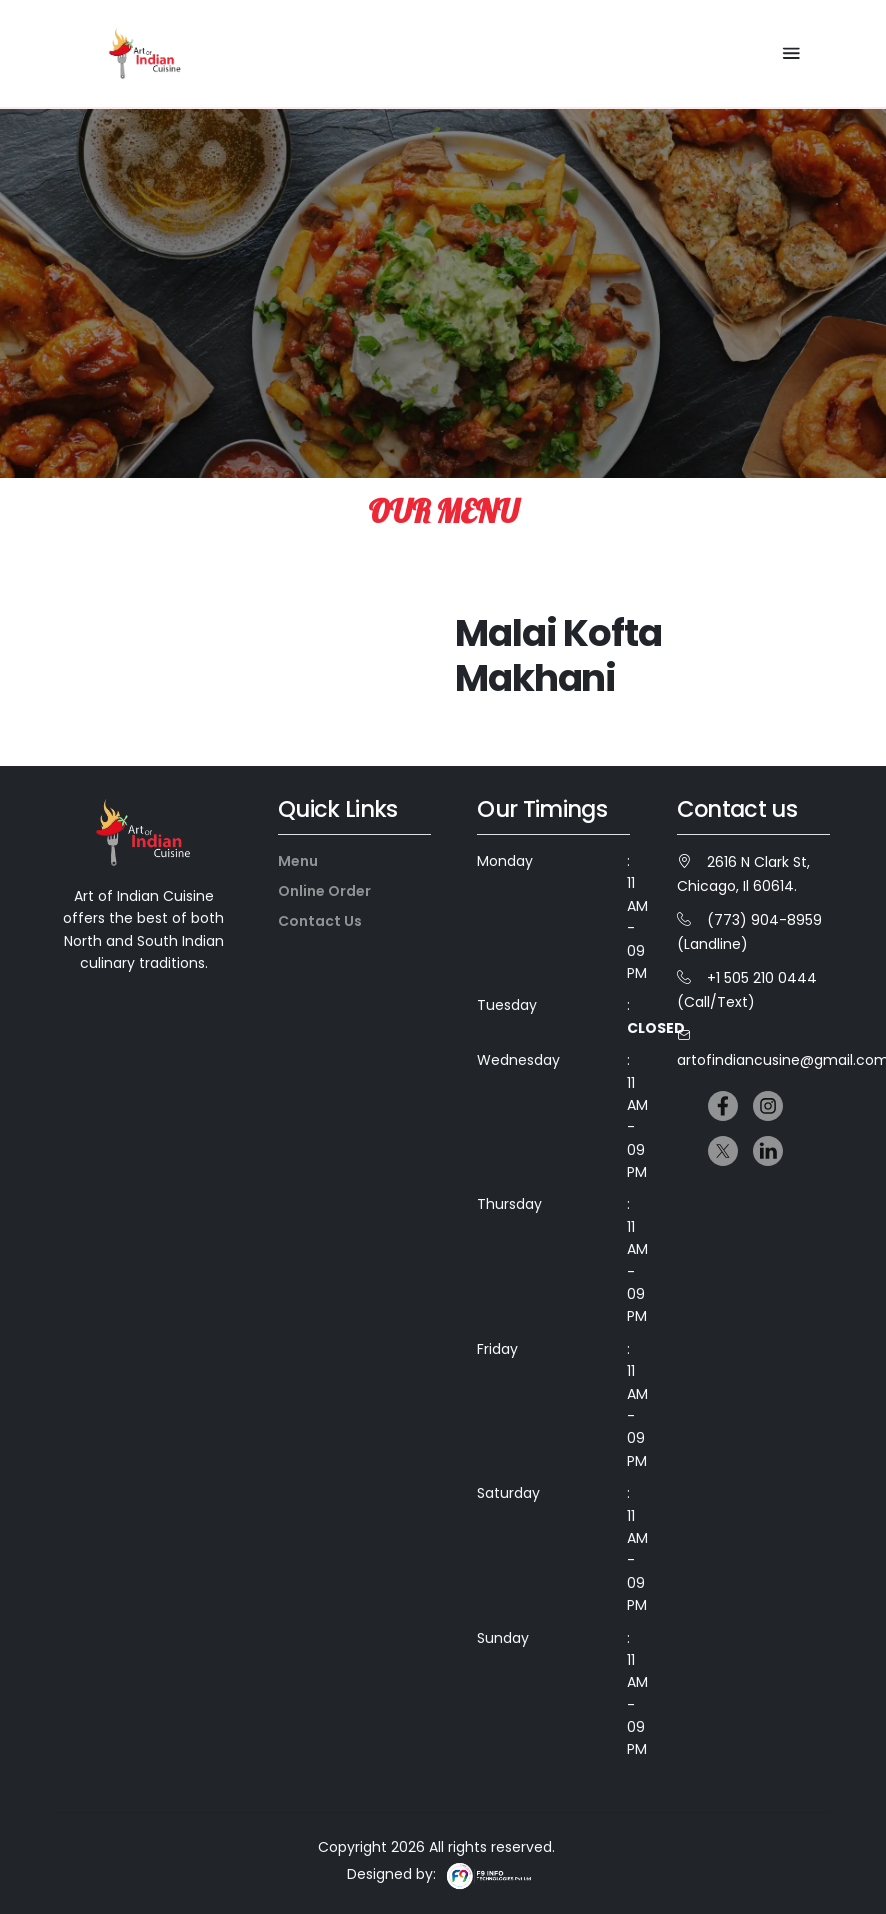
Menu (298, 861)
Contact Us (320, 921)
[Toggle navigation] (791, 53)
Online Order (324, 891)
